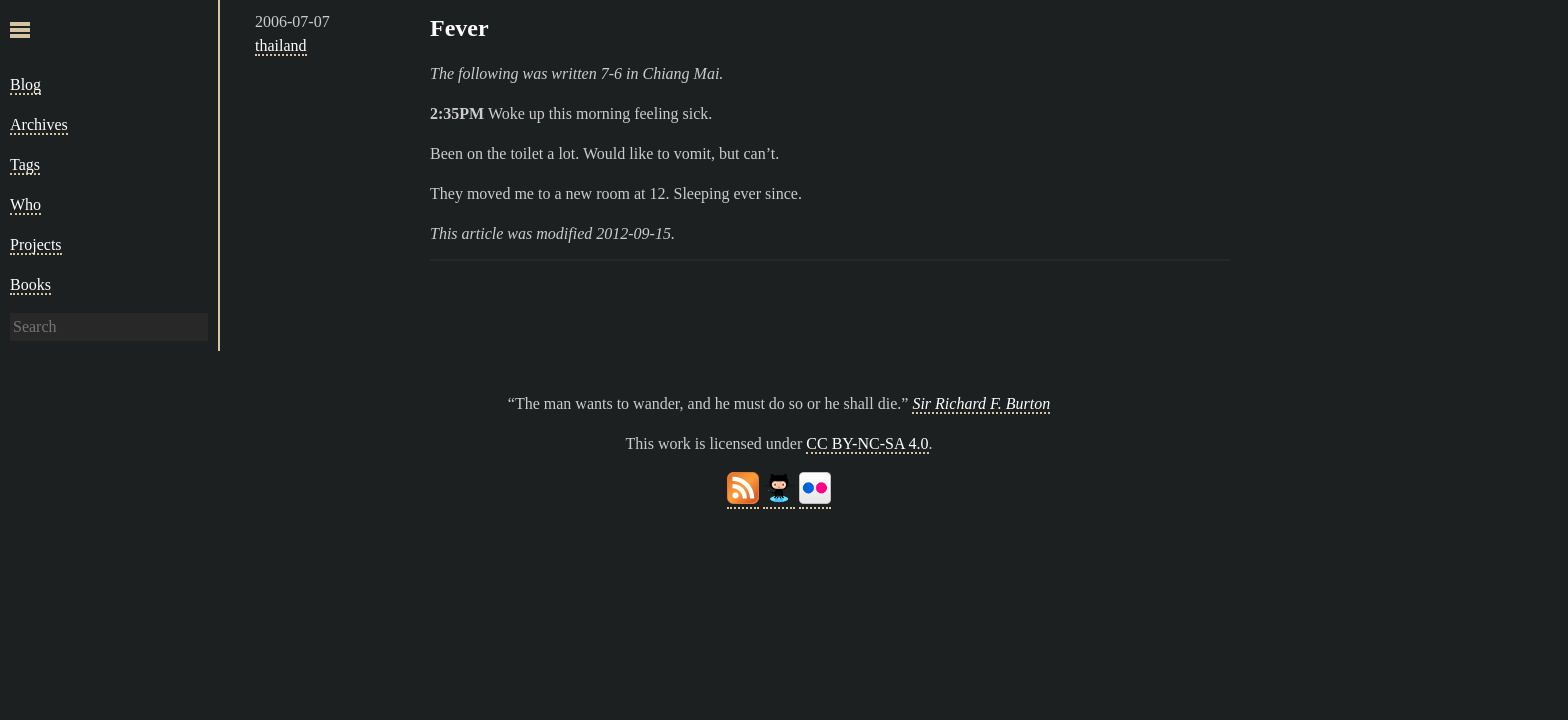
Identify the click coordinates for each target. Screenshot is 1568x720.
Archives (39, 124)
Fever (459, 28)
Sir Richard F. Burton (981, 403)
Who (25, 204)
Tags (25, 164)
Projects (36, 244)
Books (30, 284)
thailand (281, 45)
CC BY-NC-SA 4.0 (867, 443)
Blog (25, 84)
